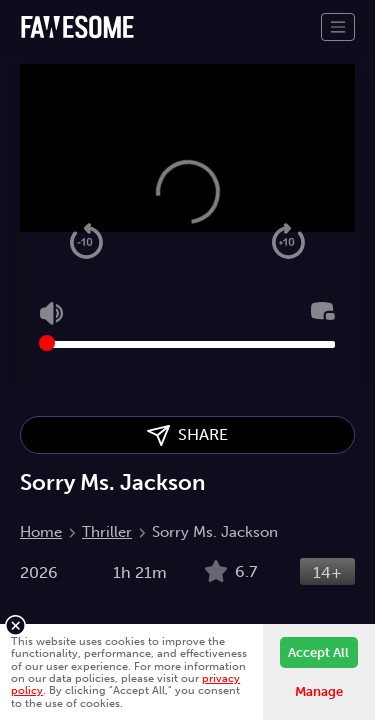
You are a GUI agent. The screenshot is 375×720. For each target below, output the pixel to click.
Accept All (318, 652)
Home (41, 532)
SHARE (187, 435)
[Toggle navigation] (338, 27)
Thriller (107, 532)
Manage (319, 691)
